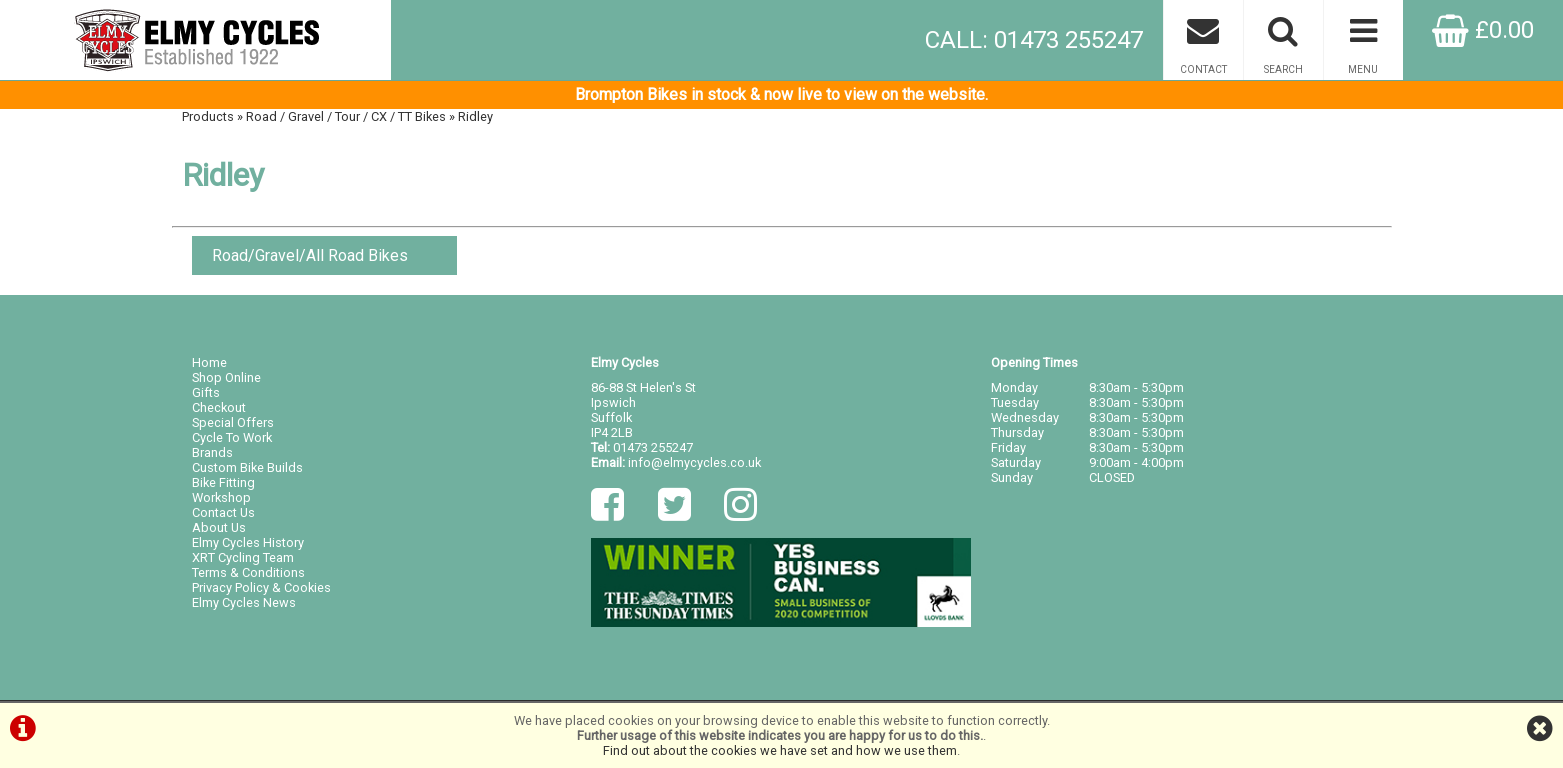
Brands (212, 452)
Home (209, 362)
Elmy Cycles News (244, 602)
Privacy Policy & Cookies (261, 587)
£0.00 (1483, 30)
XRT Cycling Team (243, 557)
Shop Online (226, 377)
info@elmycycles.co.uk (694, 462)
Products (208, 116)
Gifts (206, 392)
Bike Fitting (223, 482)
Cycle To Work (232, 437)
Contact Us (223, 512)
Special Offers (233, 422)
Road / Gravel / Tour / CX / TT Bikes (346, 116)
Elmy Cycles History (248, 542)
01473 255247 (653, 447)
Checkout (219, 407)
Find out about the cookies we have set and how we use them (780, 750)
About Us (219, 527)
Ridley (475, 116)
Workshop (221, 497)
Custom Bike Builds (247, 467)
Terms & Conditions (248, 572)
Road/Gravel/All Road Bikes (310, 255)
